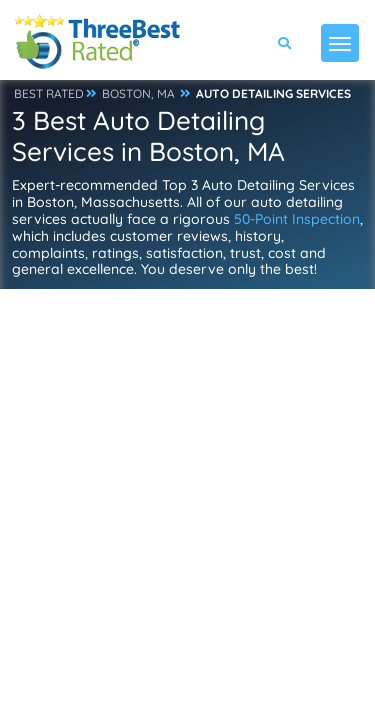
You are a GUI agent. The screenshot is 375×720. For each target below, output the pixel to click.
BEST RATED (49, 93)
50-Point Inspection (297, 219)
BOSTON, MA (138, 93)
